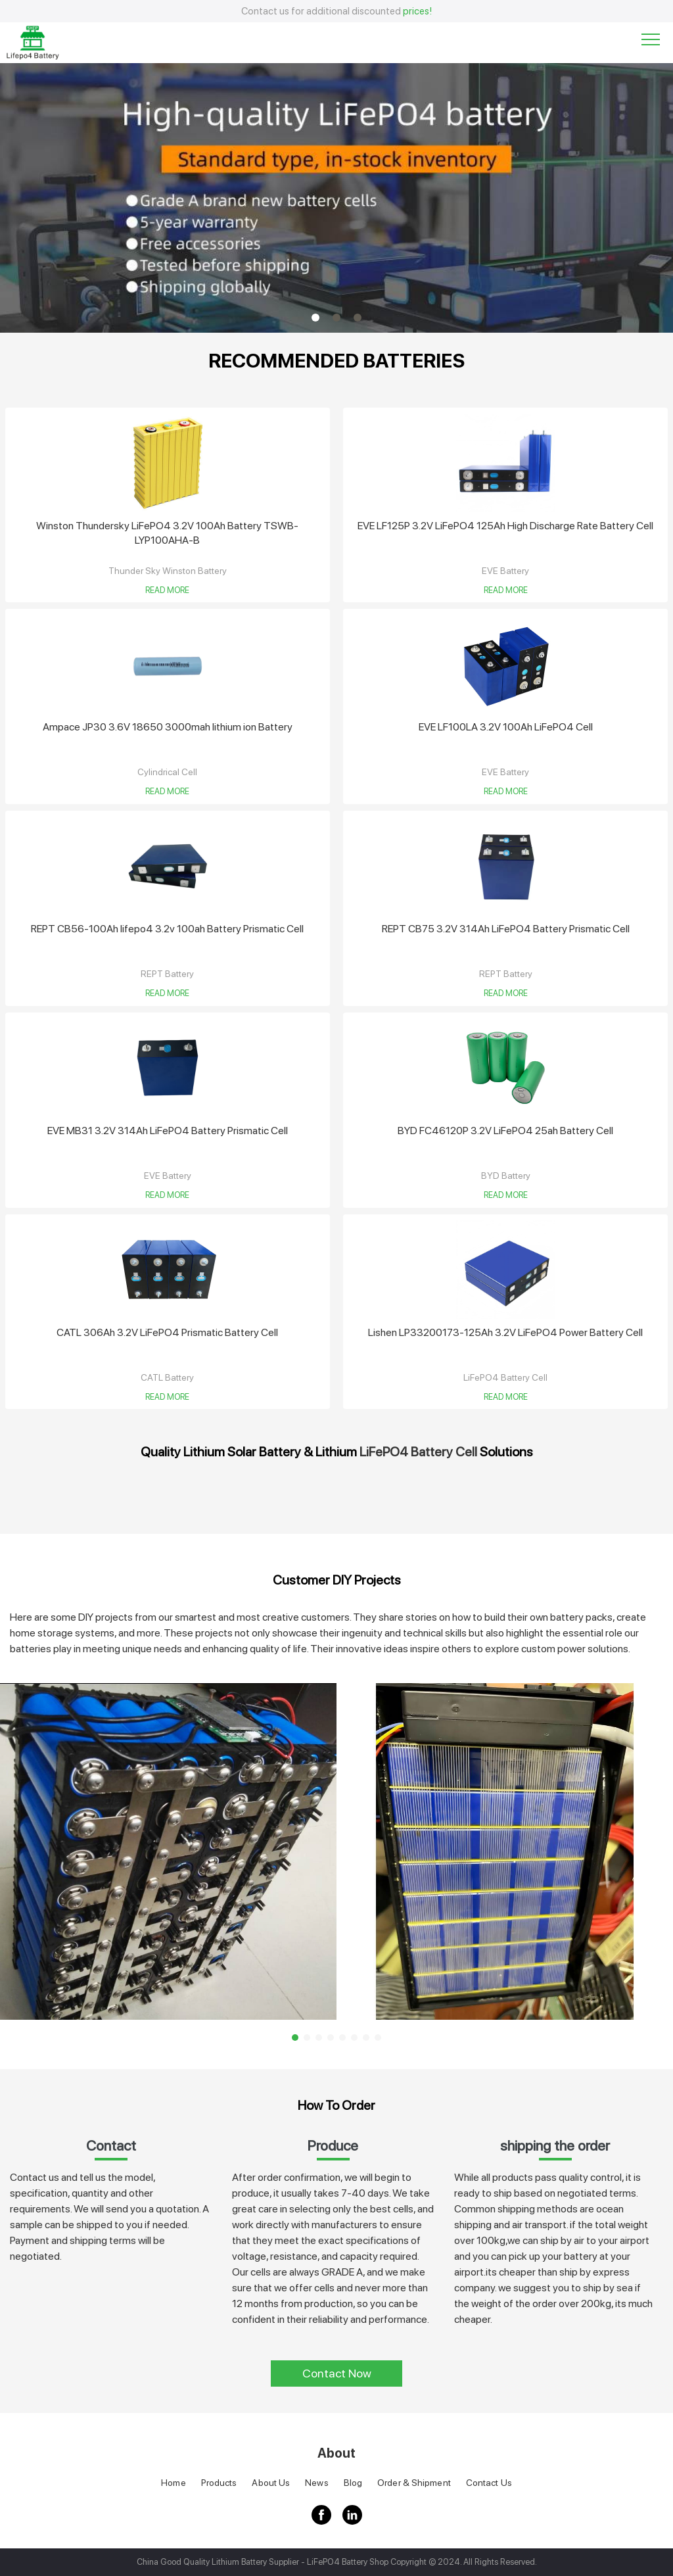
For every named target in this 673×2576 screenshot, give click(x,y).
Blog (353, 2482)
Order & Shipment (414, 2482)
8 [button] (378, 2037)
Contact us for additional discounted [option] (336, 11)
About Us (271, 2482)
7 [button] (366, 2037)
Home (173, 2482)
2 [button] (336, 318)
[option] (336, 198)
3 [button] (357, 318)
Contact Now (336, 2373)
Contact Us (489, 2482)
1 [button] (315, 318)
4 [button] (330, 2037)
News (316, 2482)
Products (219, 2482)
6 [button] (354, 2037)
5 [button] (342, 2037)
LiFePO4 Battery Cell (418, 1452)
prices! (417, 11)
